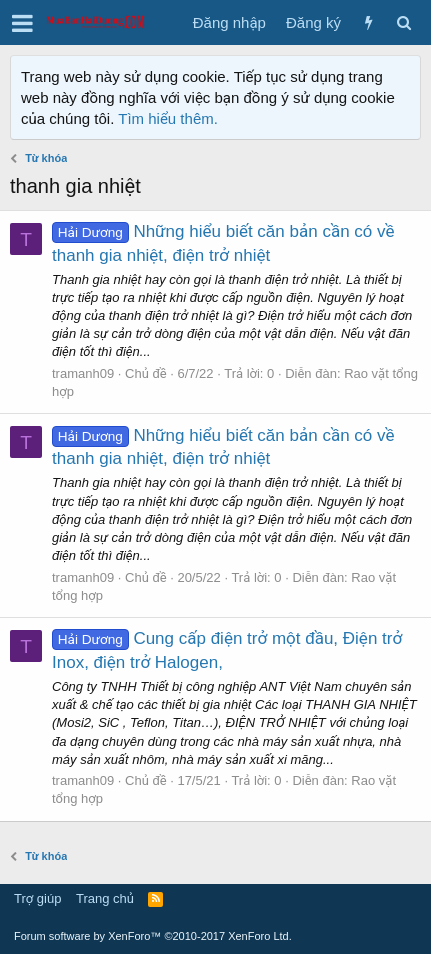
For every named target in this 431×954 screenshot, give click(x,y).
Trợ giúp (37, 898)
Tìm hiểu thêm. (168, 118)
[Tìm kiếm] (403, 22)
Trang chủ (105, 898)
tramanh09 (83, 373)
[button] (22, 23)
